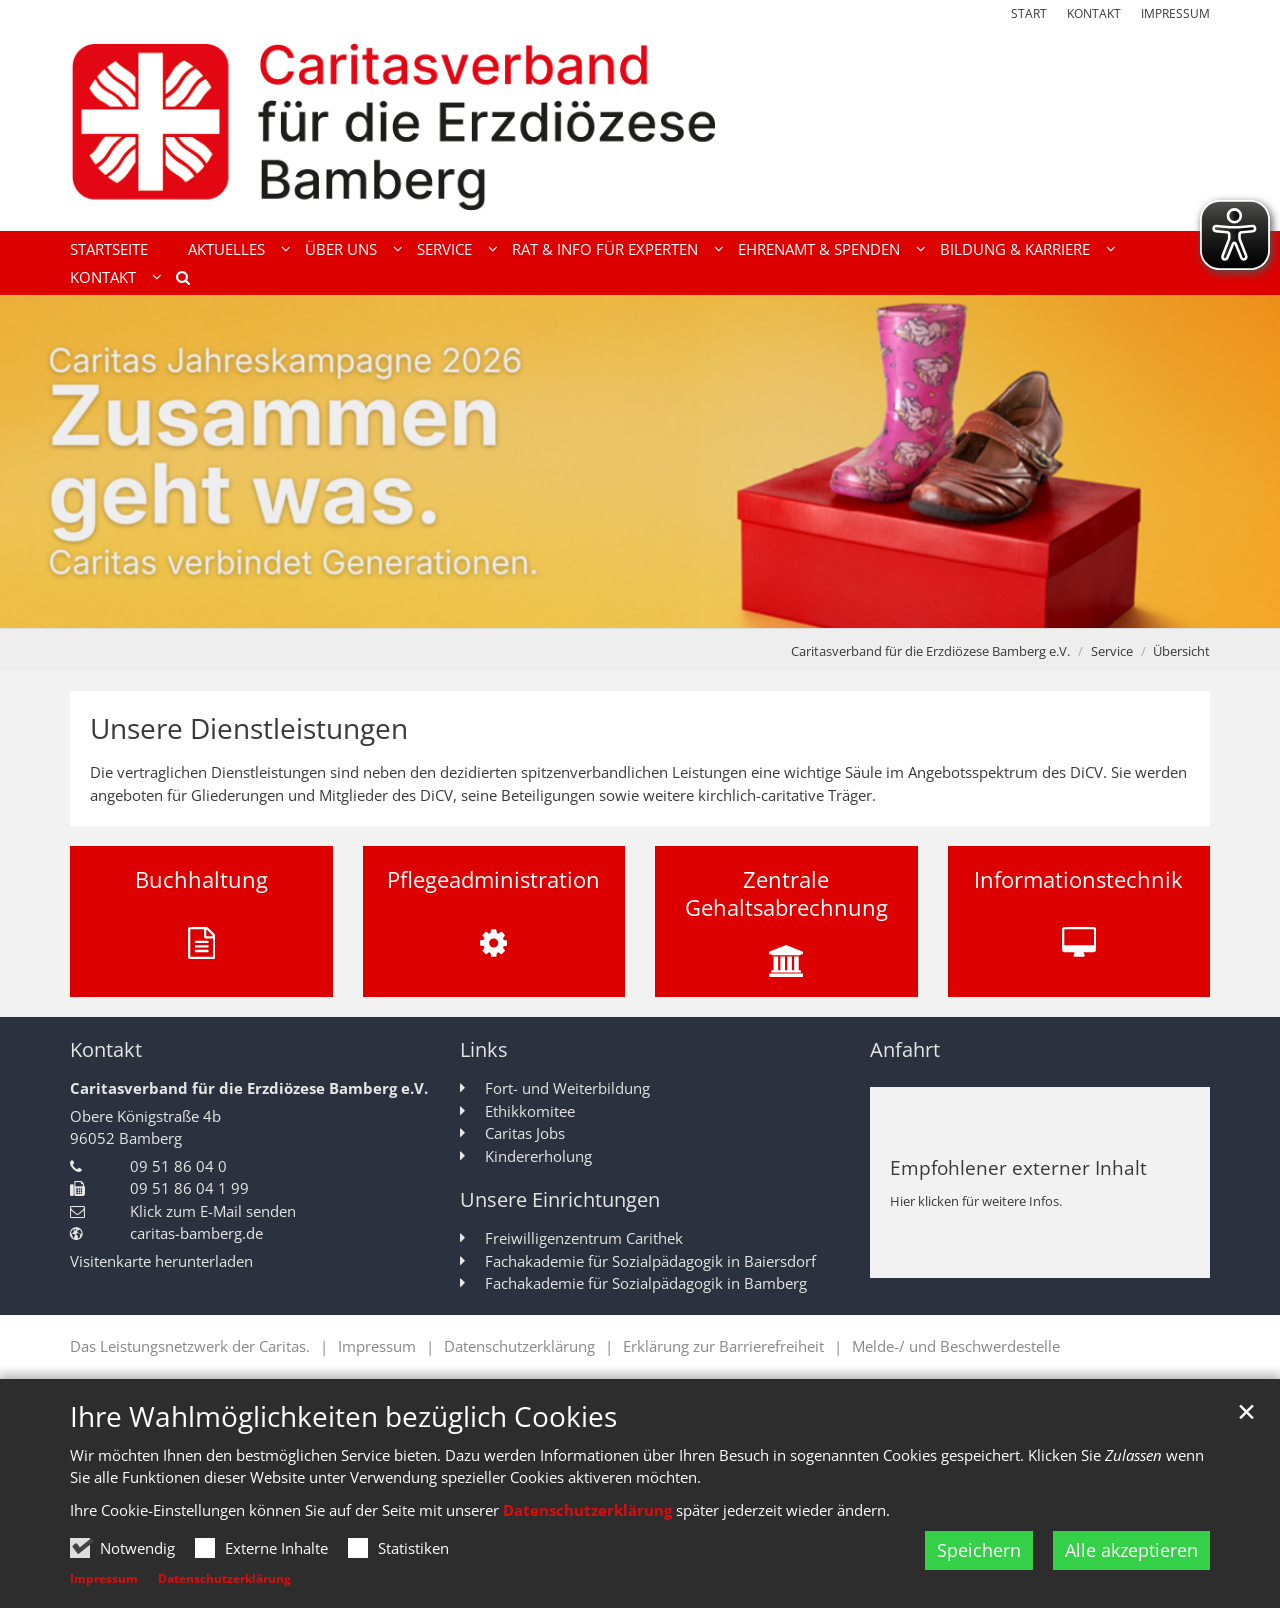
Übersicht (1181, 651)
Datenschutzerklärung (587, 1510)
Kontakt (106, 1049)
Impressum (104, 1578)
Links (484, 1049)
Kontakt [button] (103, 277)
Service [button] (444, 249)
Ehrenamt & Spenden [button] (819, 249)
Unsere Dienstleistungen (249, 728)
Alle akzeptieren (1131, 1550)
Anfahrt (905, 1049)
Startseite (109, 249)
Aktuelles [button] (226, 249)
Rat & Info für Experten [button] (605, 249)
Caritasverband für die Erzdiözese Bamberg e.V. (930, 651)
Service (1112, 651)
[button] (176, 281)
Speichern (979, 1550)
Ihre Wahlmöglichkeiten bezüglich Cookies (343, 1416)
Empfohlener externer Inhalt (1018, 1167)
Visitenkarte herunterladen (161, 1261)
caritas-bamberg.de (196, 1233)
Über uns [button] (341, 249)
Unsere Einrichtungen (560, 1199)
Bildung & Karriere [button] (1015, 249)
